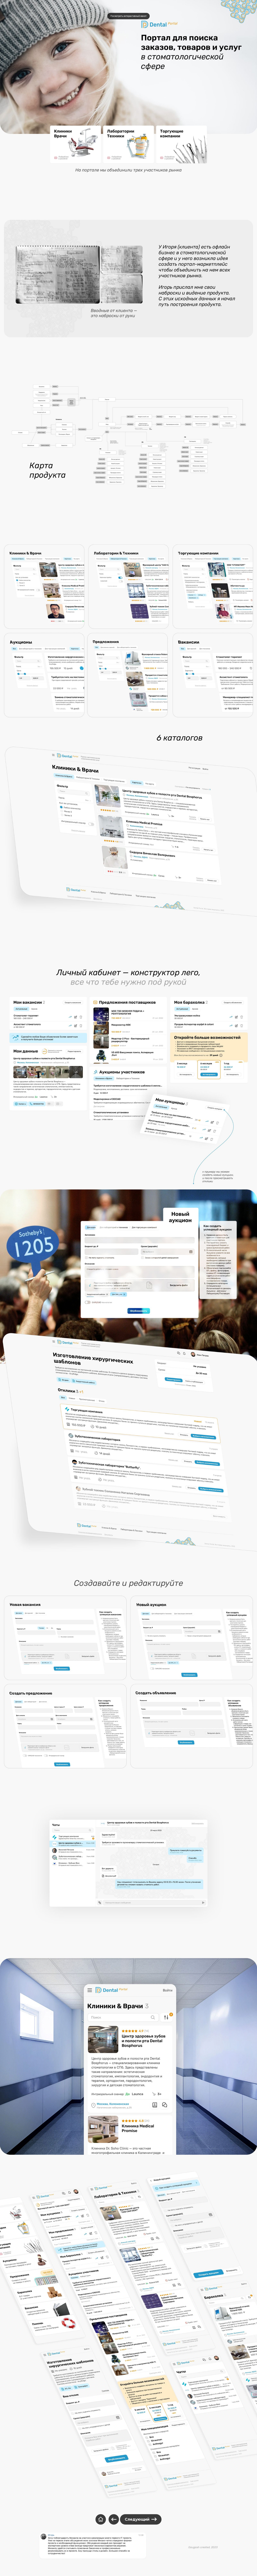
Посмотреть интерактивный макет (128, 16)
